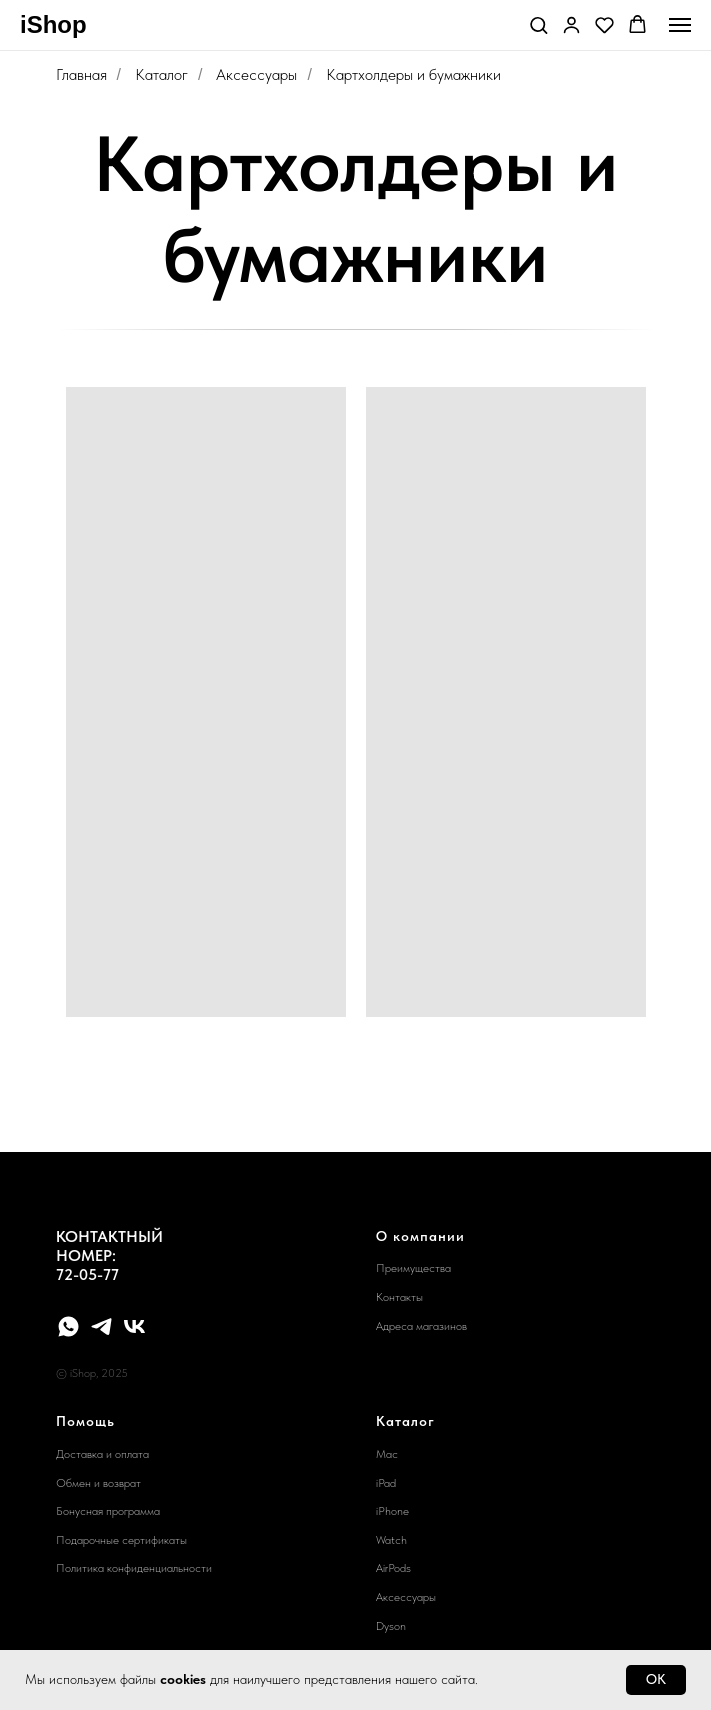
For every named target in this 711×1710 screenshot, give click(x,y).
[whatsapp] (68, 1326)
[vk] (134, 1326)
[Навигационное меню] (680, 25)
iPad (386, 1483)
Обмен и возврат (98, 1483)
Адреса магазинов (421, 1326)
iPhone (392, 1511)
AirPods (393, 1568)
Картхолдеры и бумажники (413, 74)
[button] (538, 24)
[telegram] (101, 1326)
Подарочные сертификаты (121, 1540)
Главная (81, 74)
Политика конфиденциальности (134, 1568)
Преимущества (413, 1268)
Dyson (391, 1626)
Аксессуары (256, 74)
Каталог (161, 74)
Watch (391, 1540)
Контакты (399, 1297)
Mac (387, 1454)
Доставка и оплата (102, 1454)
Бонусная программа (108, 1511)
